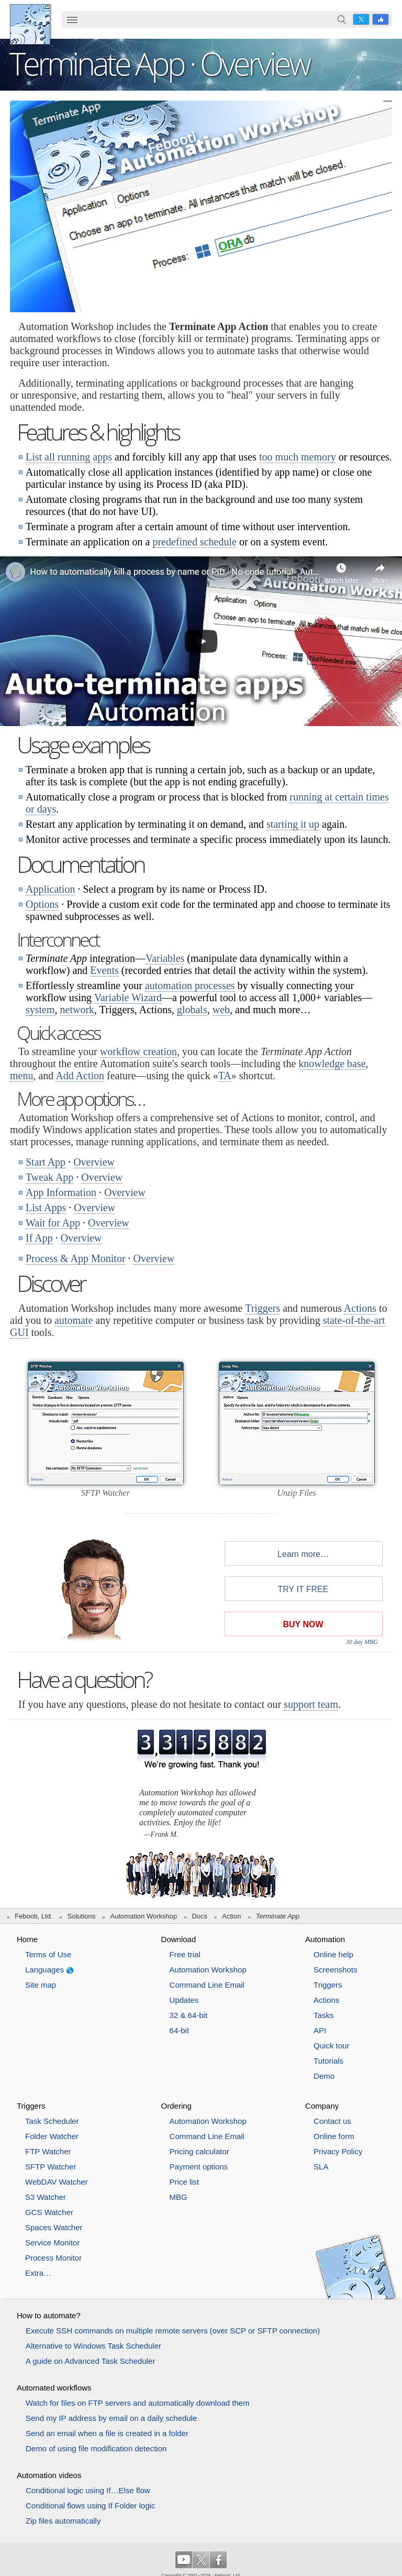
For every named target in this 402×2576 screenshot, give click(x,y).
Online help (333, 1954)
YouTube (183, 2559)
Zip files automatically (63, 2520)
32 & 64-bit (189, 2015)
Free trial (185, 1954)
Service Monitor (52, 2242)
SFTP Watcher (50, 2166)
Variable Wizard (128, 997)
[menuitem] (72, 20)
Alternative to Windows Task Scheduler (93, 2345)
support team (311, 1704)
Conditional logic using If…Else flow (88, 2490)
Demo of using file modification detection (96, 2448)
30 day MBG (362, 1642)
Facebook (380, 19)
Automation (325, 1939)
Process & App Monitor (76, 1258)
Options (42, 904)
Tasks (323, 2015)
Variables (165, 958)
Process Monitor (53, 2257)
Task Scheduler (52, 2121)
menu (21, 1075)
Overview (94, 1162)
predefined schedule (194, 541)
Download (178, 1939)
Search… (342, 19)
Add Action (79, 1075)
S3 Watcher (45, 2197)
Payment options (199, 2166)
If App (39, 1238)
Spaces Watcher (54, 2227)
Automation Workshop (143, 1916)
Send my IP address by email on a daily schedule (111, 2418)
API (320, 2030)
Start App (45, 1162)
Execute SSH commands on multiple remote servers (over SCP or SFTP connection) (173, 2330)
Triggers (262, 1308)
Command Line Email (207, 1984)
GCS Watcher (49, 2212)
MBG (178, 2197)
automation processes (190, 985)
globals (192, 1009)
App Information (61, 1192)
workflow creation (138, 1051)
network (77, 1009)
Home (27, 1939)
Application (50, 889)
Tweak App (49, 1177)
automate (73, 1320)
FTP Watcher (48, 2151)
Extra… (38, 2272)
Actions (360, 1308)
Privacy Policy (338, 2151)
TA (224, 1075)
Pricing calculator (199, 2151)
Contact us (332, 2121)
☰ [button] (72, 19)
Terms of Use (48, 1954)
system (40, 1009)
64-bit (179, 2030)
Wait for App (53, 1223)
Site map (40, 1984)
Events (104, 970)
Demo (324, 2075)
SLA (321, 2166)
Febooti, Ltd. (30, 24)
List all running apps (69, 457)
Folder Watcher (52, 2136)
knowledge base (331, 1063)
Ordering (176, 2105)
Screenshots (335, 1969)
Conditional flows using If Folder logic (90, 2505)
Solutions (81, 1916)
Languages (44, 1969)
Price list (184, 2181)
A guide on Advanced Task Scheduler (90, 2360)
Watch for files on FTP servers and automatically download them (138, 2402)
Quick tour (331, 2045)
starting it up (292, 824)
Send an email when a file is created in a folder (107, 2433)
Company (322, 2105)
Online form (334, 2136)
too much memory (297, 457)
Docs (199, 1916)
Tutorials (328, 2060)
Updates (184, 2000)
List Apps (46, 1207)
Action (231, 1916)
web (221, 1009)
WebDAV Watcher (56, 2181)
